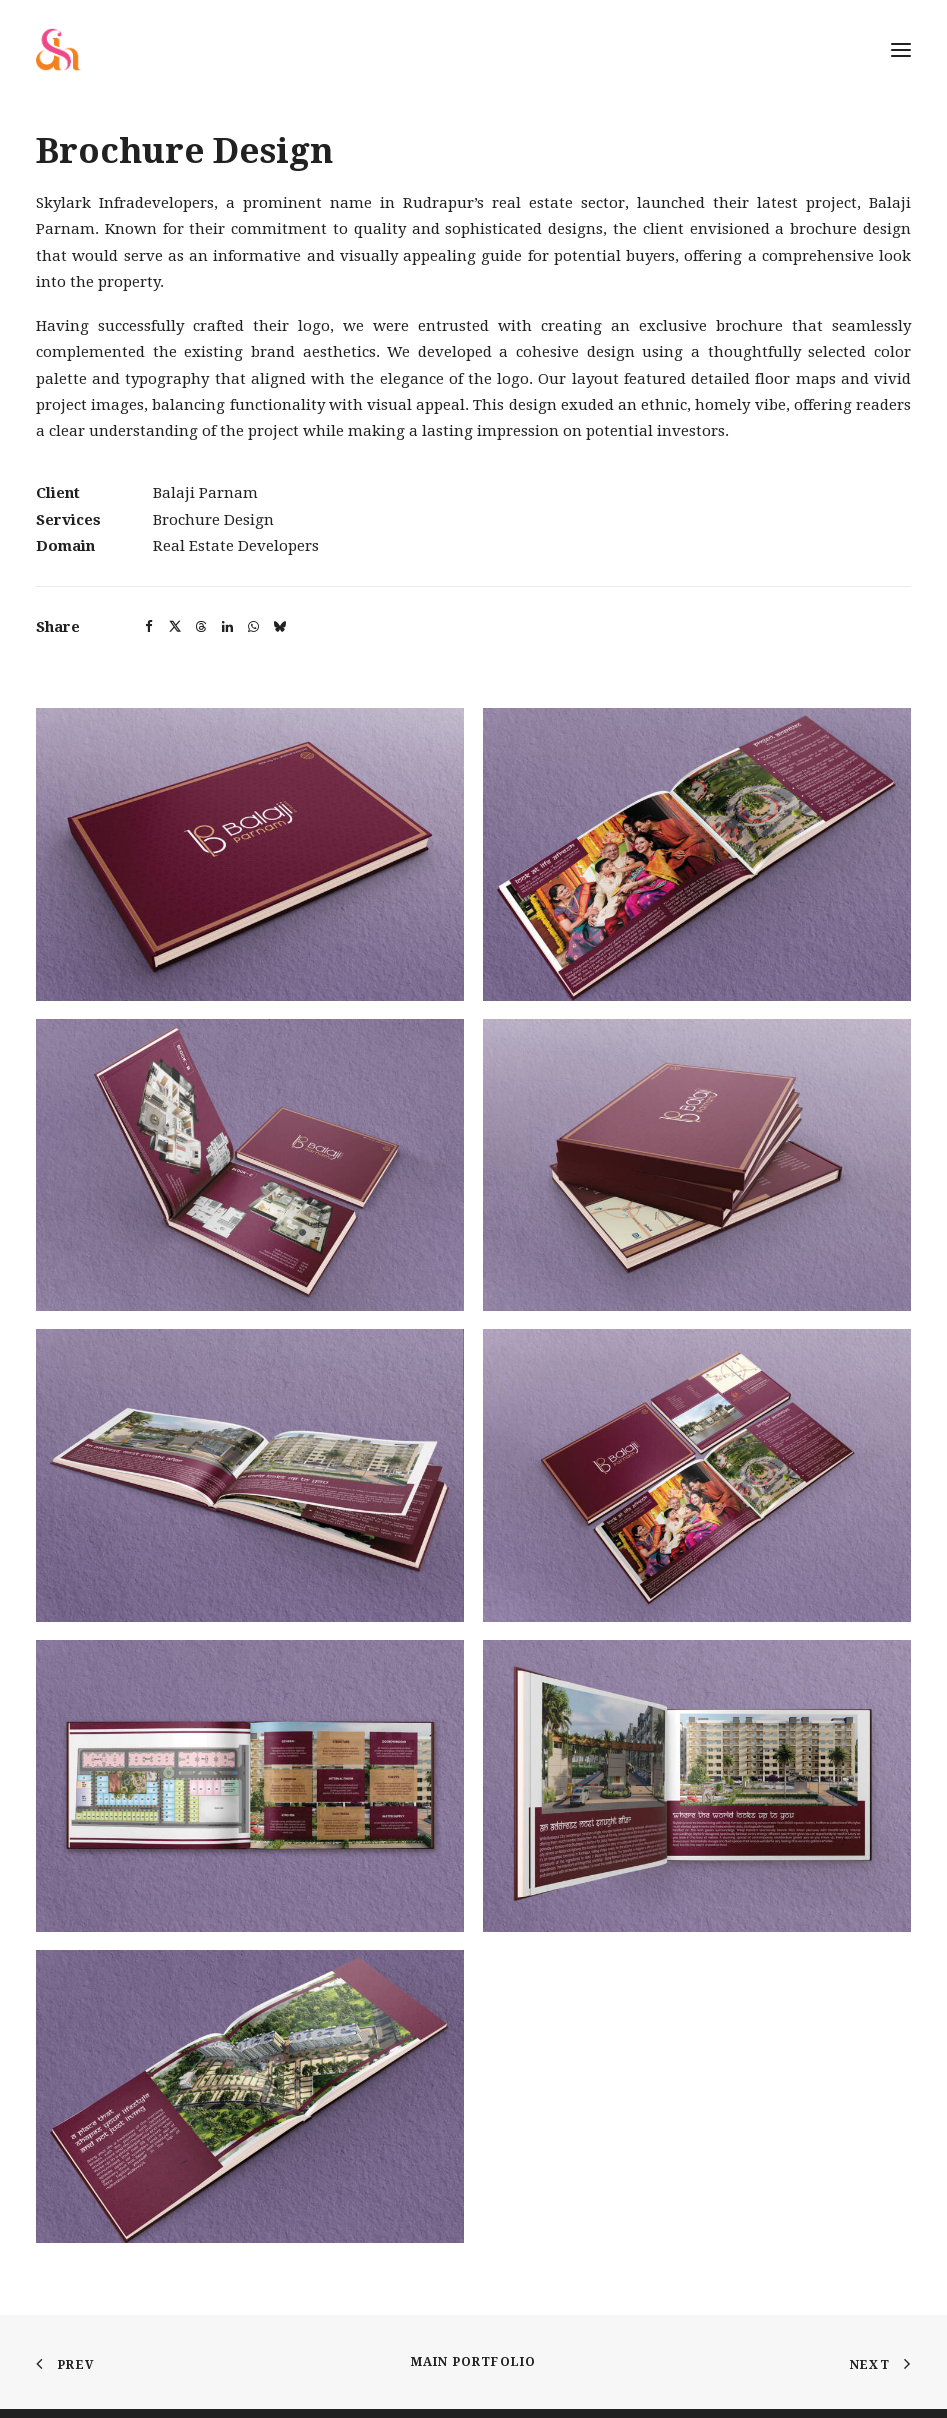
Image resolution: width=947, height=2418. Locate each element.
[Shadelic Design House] (58, 49)
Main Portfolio (474, 2362)
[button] (149, 627)
